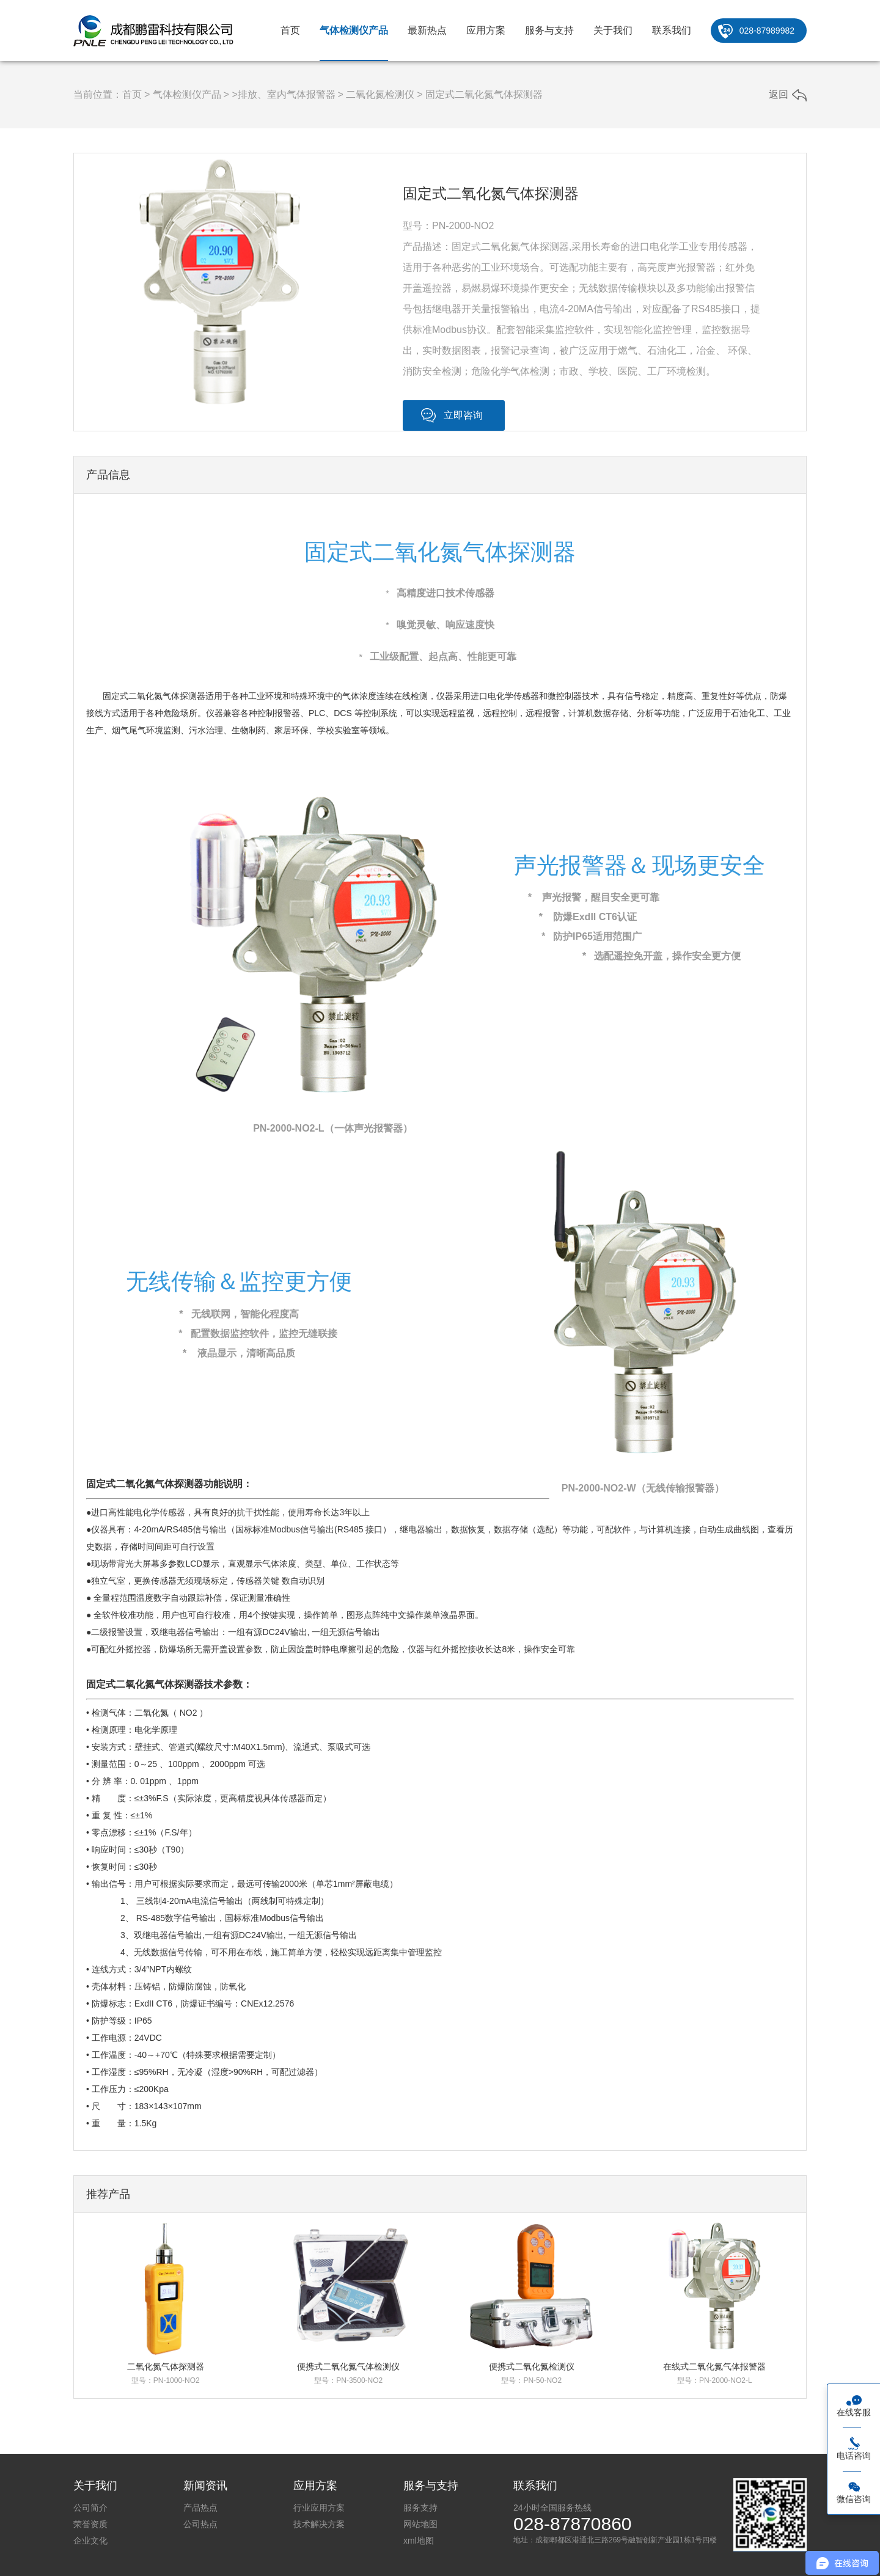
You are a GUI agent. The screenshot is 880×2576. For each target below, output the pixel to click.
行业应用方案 (319, 2507)
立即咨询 (463, 415)
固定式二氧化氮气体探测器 (484, 94)
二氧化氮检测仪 (380, 94)
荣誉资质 (90, 2524)
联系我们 (671, 30)
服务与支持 (549, 30)
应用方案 (485, 30)
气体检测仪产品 (354, 30)
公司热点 (200, 2524)
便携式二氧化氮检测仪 (531, 2366)
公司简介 (90, 2507)
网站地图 (420, 2524)
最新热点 (427, 30)
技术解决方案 (319, 2524)
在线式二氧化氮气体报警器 (714, 2366)
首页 (290, 30)
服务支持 (420, 2507)
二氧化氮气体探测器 (165, 2366)
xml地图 (418, 2540)
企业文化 (90, 2540)
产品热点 (200, 2507)
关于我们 (612, 30)
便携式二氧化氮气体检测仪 (348, 2366)
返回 (778, 94)
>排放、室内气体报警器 (283, 94)
